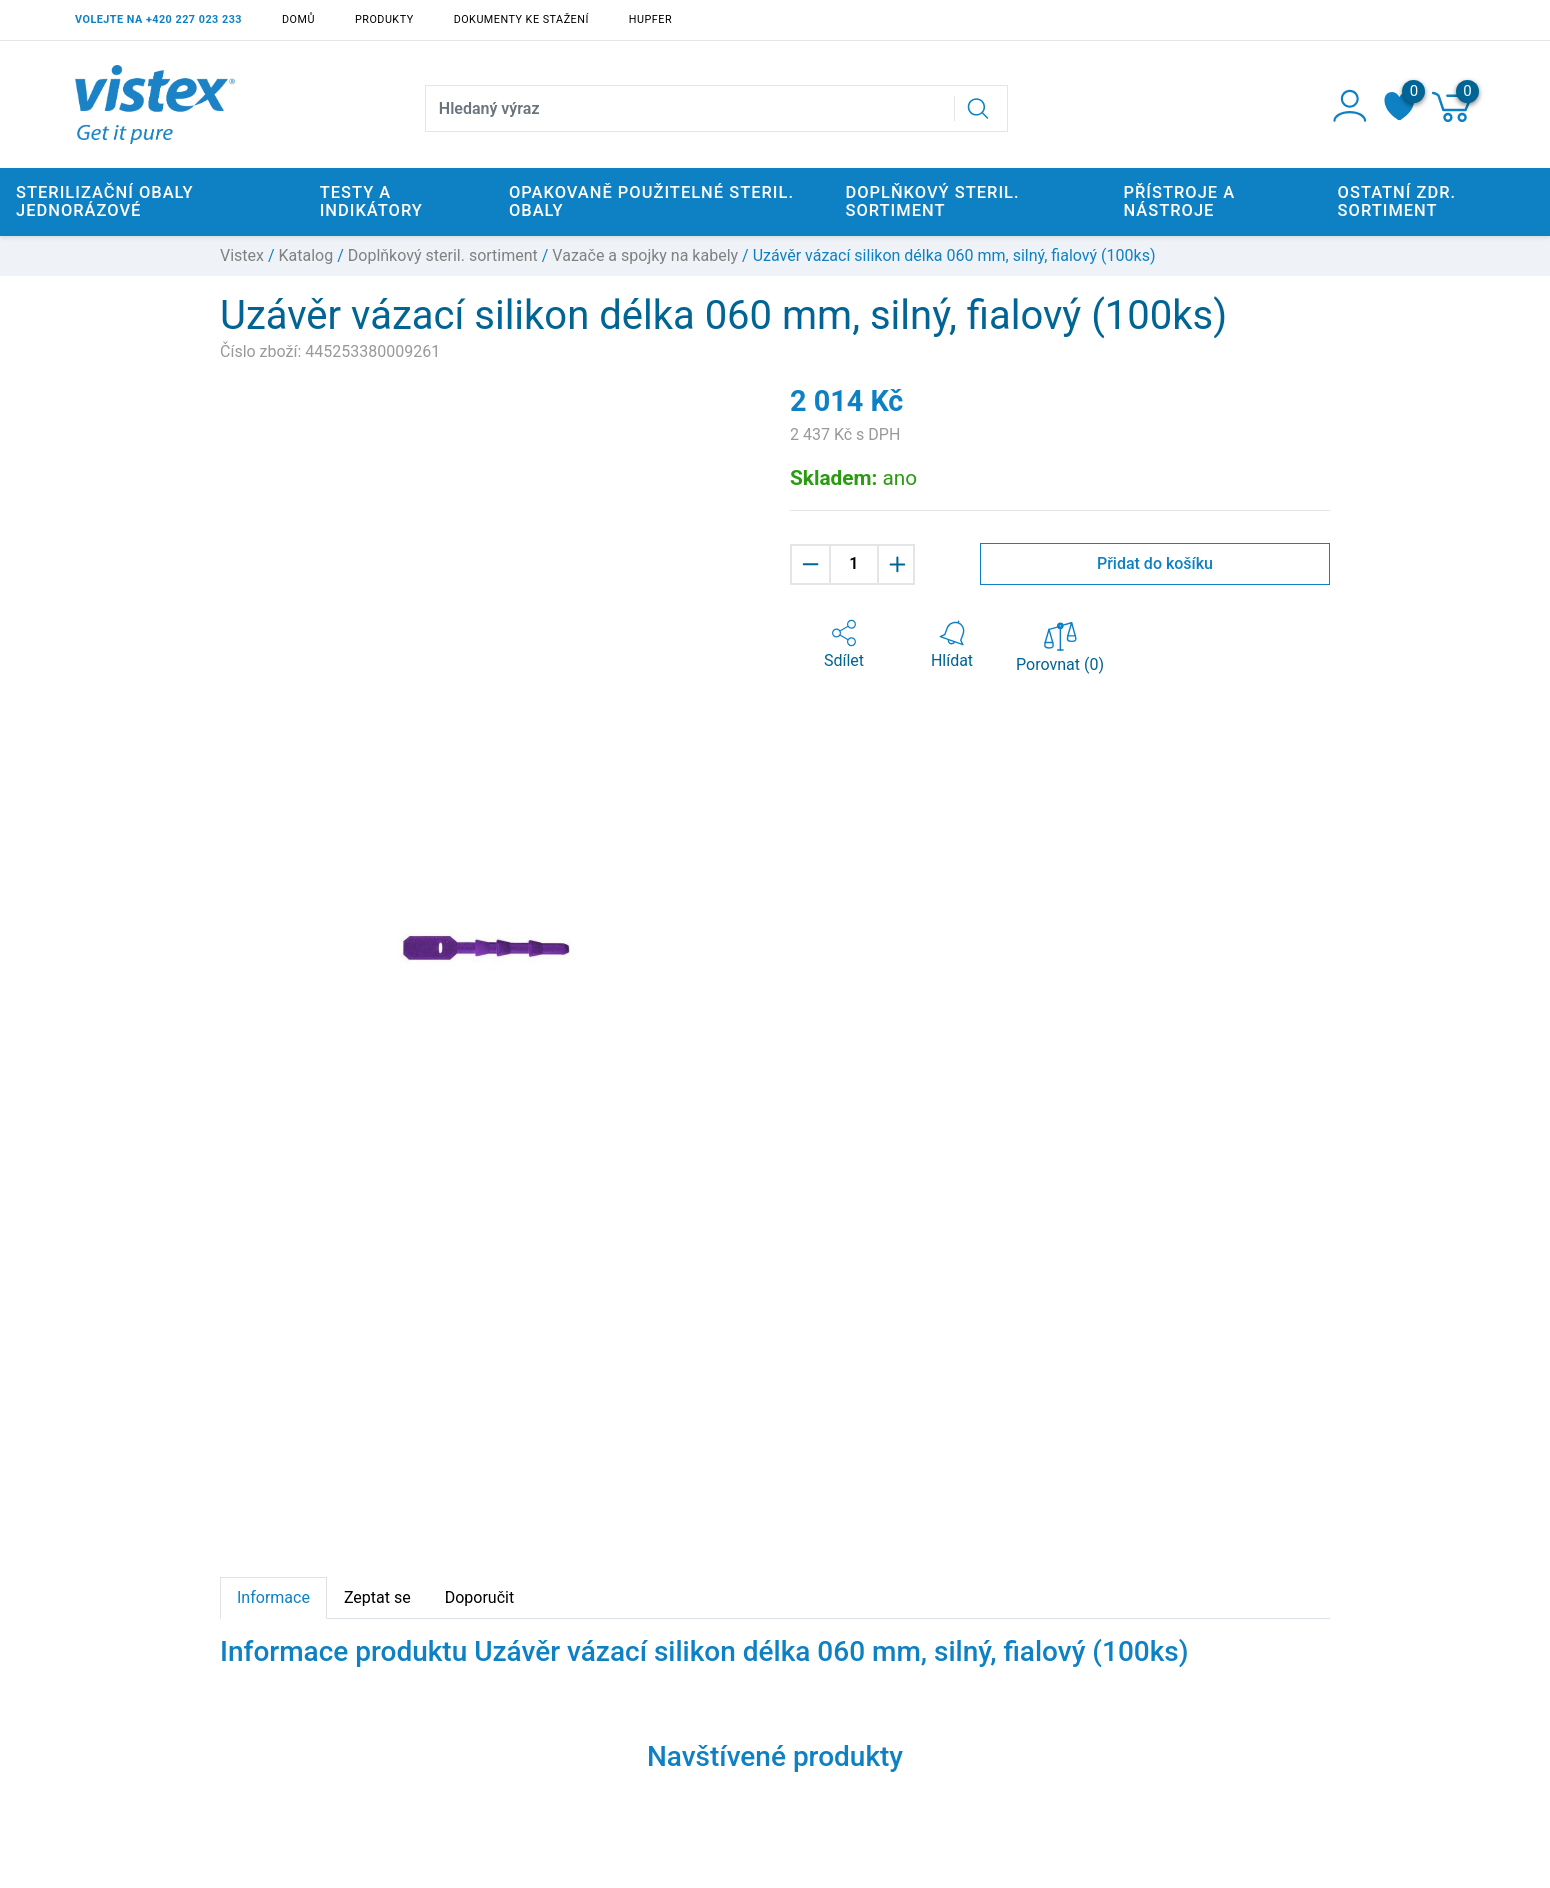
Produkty (384, 19)
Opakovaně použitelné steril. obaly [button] (651, 201)
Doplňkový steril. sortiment (443, 255)
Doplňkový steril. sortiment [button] (932, 201)
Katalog (306, 255)
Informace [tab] (273, 1597)
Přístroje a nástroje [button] (1179, 201)
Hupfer (650, 19)
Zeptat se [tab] (377, 1597)
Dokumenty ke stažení (521, 19)
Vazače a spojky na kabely (645, 255)
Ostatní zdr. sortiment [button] (1397, 201)
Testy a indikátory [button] (371, 201)
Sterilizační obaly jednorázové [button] (105, 201)
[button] (844, 645)
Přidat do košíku (1155, 563)
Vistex (242, 255)
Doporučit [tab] (479, 1597)
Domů (298, 19)
